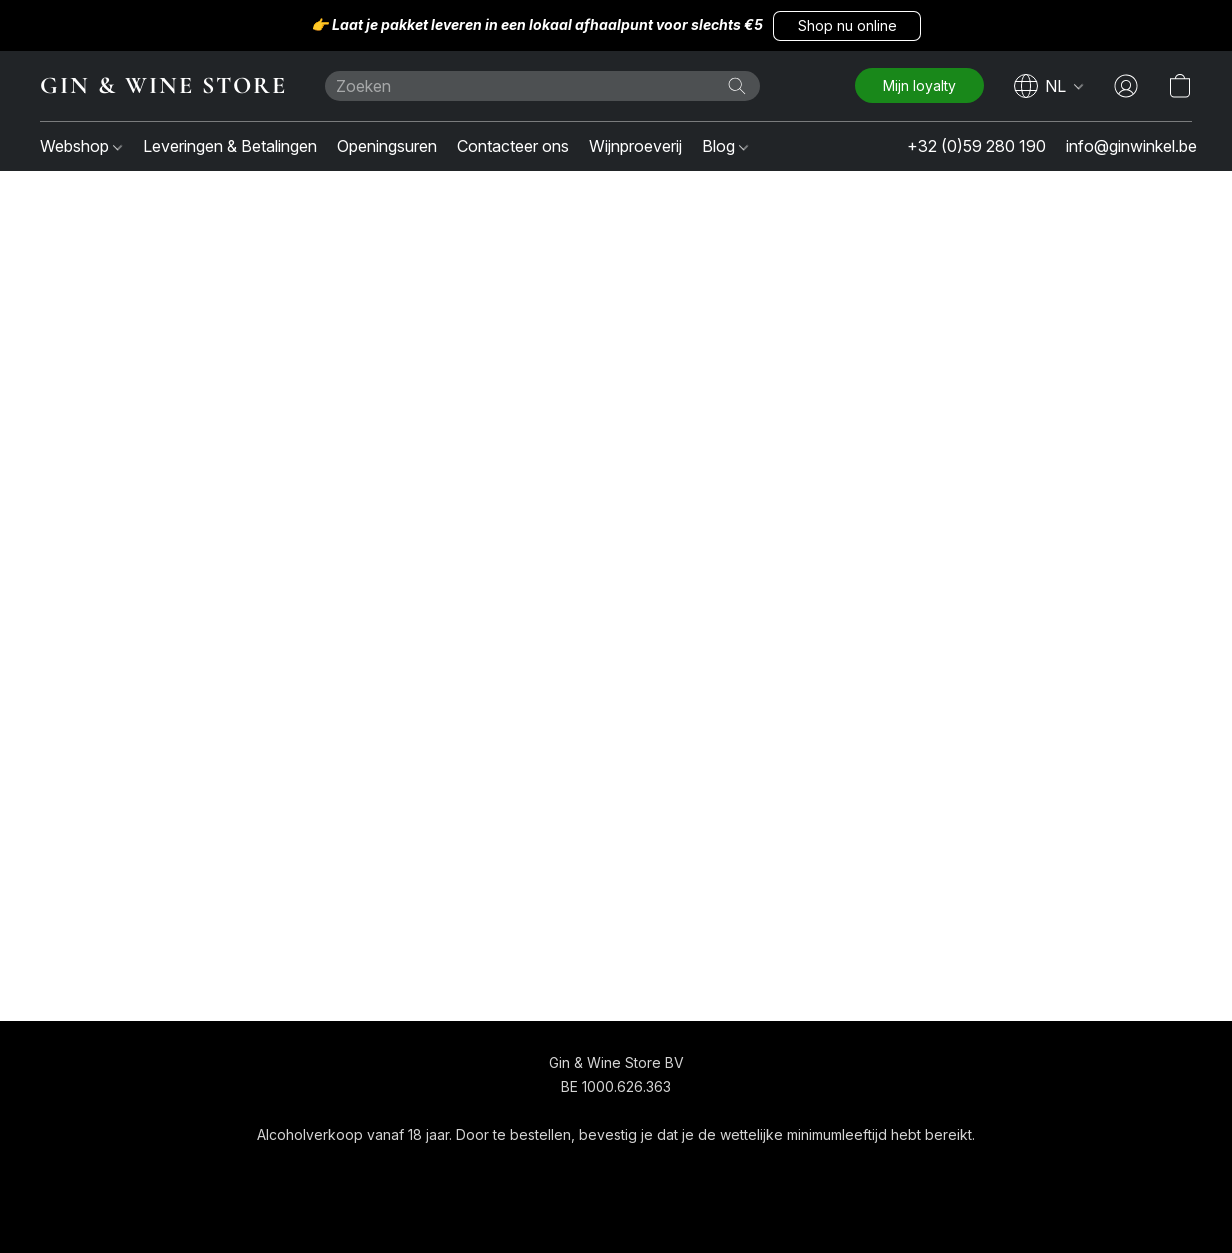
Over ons (688, 1171)
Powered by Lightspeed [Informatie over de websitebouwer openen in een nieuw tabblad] (616, 1209)
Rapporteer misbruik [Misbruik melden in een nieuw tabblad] (806, 1171)
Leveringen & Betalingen (230, 146)
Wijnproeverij (635, 146)
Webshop (81, 146)
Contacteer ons (513, 146)
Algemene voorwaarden (558, 1171)
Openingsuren (387, 146)
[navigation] (1049, 86)
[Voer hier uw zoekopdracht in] (542, 86)
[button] (847, 26)
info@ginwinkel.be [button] (1131, 146)
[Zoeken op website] (737, 86)
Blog (725, 146)
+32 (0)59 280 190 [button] (976, 146)
